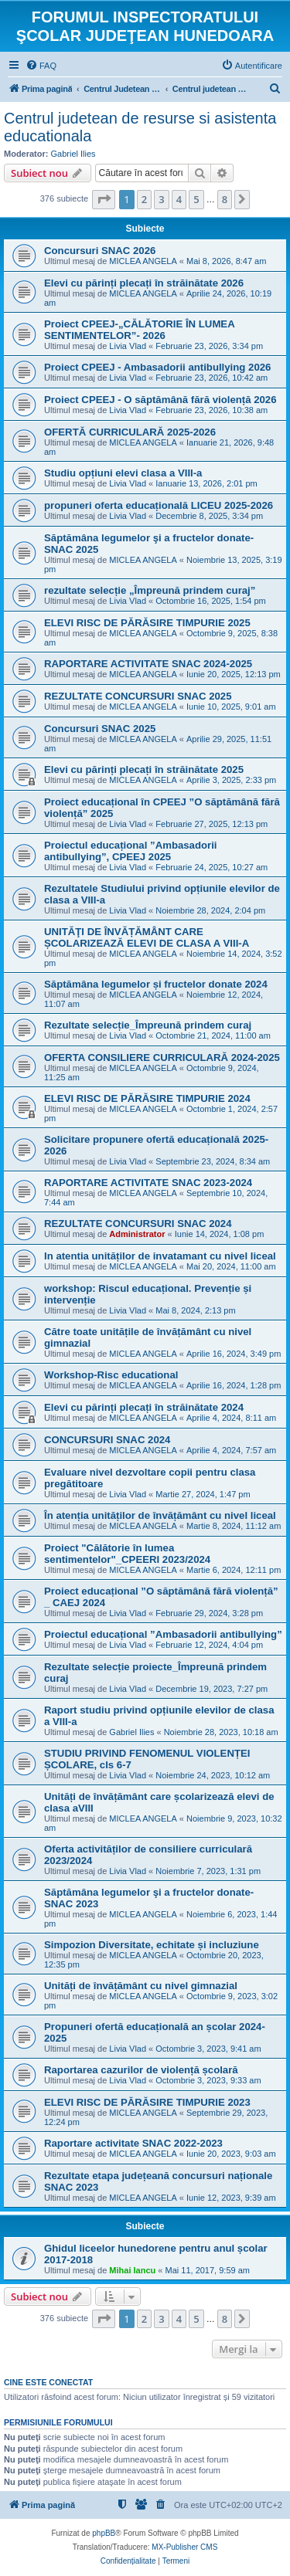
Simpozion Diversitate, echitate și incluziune (151, 1945)
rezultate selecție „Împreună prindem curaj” (149, 590)
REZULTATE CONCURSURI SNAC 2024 (138, 1223)
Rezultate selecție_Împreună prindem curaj (147, 1025)
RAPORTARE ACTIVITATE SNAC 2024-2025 (148, 663)
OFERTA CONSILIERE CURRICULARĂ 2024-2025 (162, 1057)
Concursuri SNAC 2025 (99, 728)
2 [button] (144, 199)
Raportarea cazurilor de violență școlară (141, 2070)
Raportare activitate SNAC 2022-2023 (133, 2143)
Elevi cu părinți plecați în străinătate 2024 (144, 1407)
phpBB (103, 2533)
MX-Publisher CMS (184, 2547)
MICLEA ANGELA (142, 261)
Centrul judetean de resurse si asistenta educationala (140, 127)
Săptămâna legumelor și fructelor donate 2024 (156, 984)
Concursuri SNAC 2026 (99, 250)
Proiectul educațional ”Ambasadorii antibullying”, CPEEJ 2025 (130, 851)
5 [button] (196, 199)
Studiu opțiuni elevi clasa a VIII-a (123, 473)
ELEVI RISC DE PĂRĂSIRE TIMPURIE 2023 (147, 2102)
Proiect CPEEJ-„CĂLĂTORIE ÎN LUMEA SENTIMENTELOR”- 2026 (139, 329)
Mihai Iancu (132, 2270)
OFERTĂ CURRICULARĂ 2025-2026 (130, 432)
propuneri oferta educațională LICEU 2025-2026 (158, 505)
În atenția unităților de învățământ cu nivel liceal (160, 1515)
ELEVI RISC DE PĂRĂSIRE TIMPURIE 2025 (147, 623)
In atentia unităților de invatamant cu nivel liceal (160, 1256)
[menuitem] (41, 65)
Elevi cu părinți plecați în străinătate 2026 (144, 283)
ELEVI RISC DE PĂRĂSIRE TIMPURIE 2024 (147, 1098)
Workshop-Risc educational (111, 1375)
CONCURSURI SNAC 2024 (107, 1440)
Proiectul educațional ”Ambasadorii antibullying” (163, 1634)
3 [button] (161, 199)
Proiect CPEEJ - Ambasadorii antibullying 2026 (157, 367)
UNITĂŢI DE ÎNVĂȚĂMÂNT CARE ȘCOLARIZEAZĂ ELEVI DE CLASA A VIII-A (146, 937)
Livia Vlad (127, 346)
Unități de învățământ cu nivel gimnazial (140, 1985)
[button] (103, 199)
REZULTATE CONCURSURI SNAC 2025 (138, 696)
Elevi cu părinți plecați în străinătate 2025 (144, 769)
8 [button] (224, 199)
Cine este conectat (48, 2382)
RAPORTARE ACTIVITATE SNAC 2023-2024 (148, 1182)
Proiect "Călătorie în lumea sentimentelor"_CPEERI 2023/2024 (127, 1553)
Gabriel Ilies (73, 153)
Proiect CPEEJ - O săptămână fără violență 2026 (160, 399)
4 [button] (179, 199)
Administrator (137, 1234)
